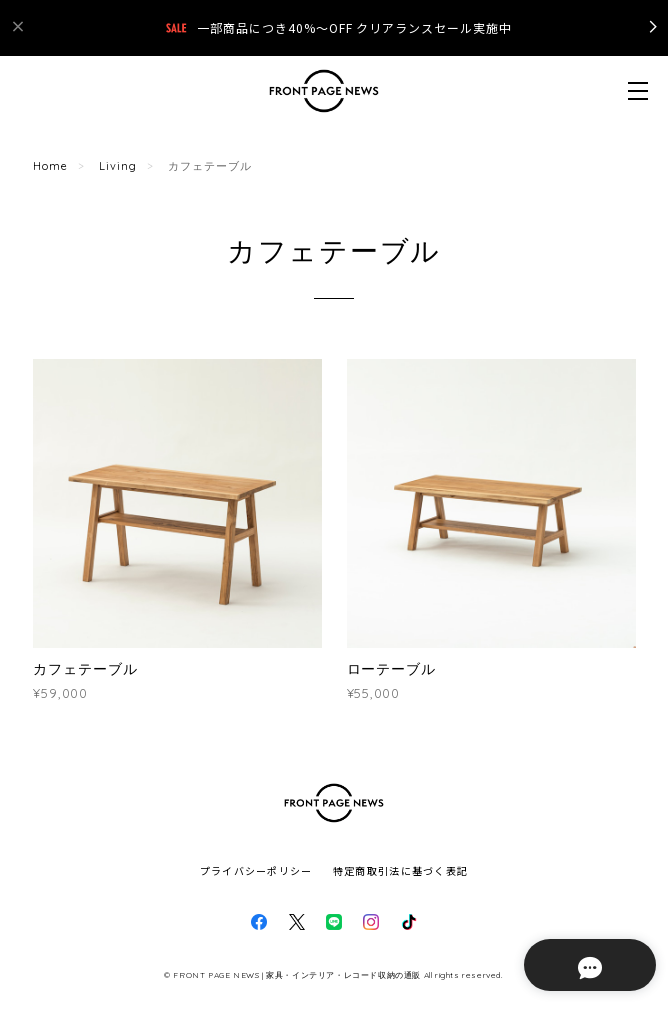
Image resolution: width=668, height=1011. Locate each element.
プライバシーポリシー (256, 870)
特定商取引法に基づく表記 (400, 870)
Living (118, 166)
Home (50, 166)
